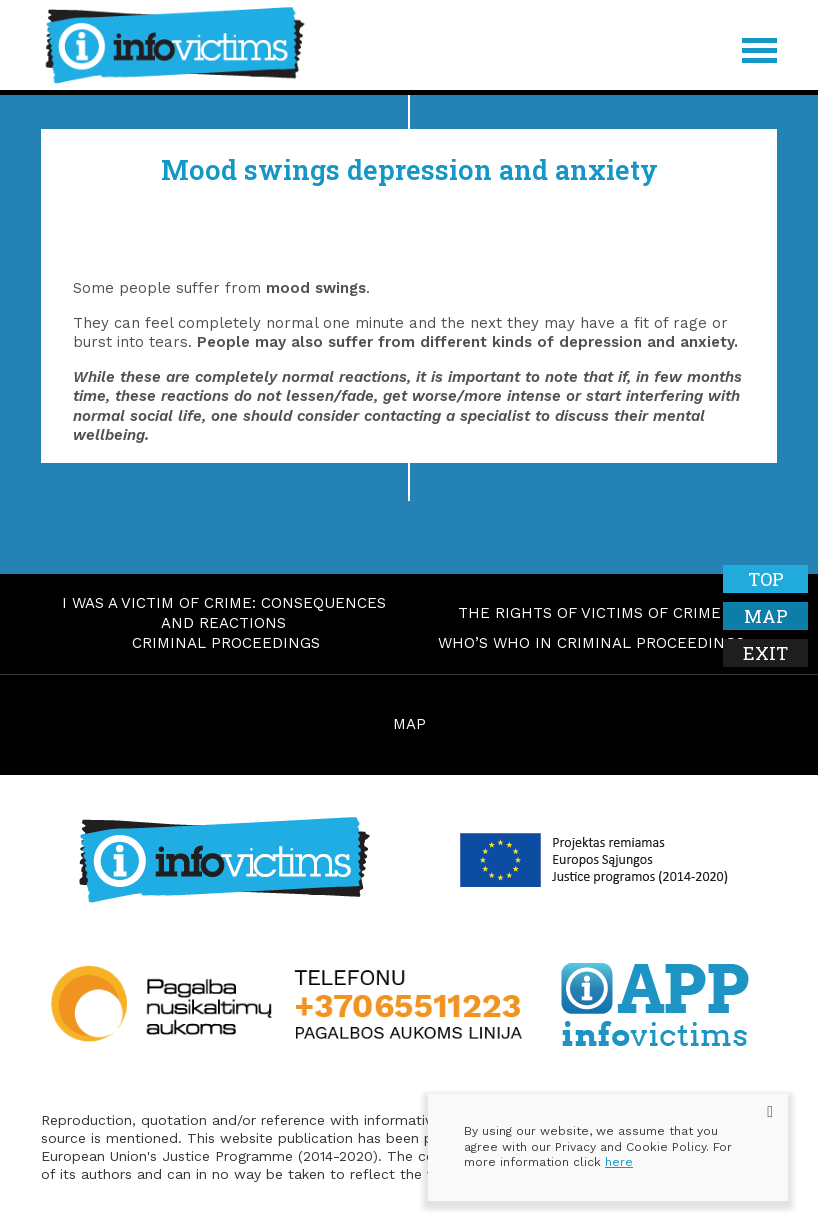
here (619, 1162)
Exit (765, 653)
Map (766, 616)
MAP (409, 724)
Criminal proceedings (226, 643)
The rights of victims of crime (589, 613)
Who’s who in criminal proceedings (591, 643)
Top (766, 579)
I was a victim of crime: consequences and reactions (224, 613)
